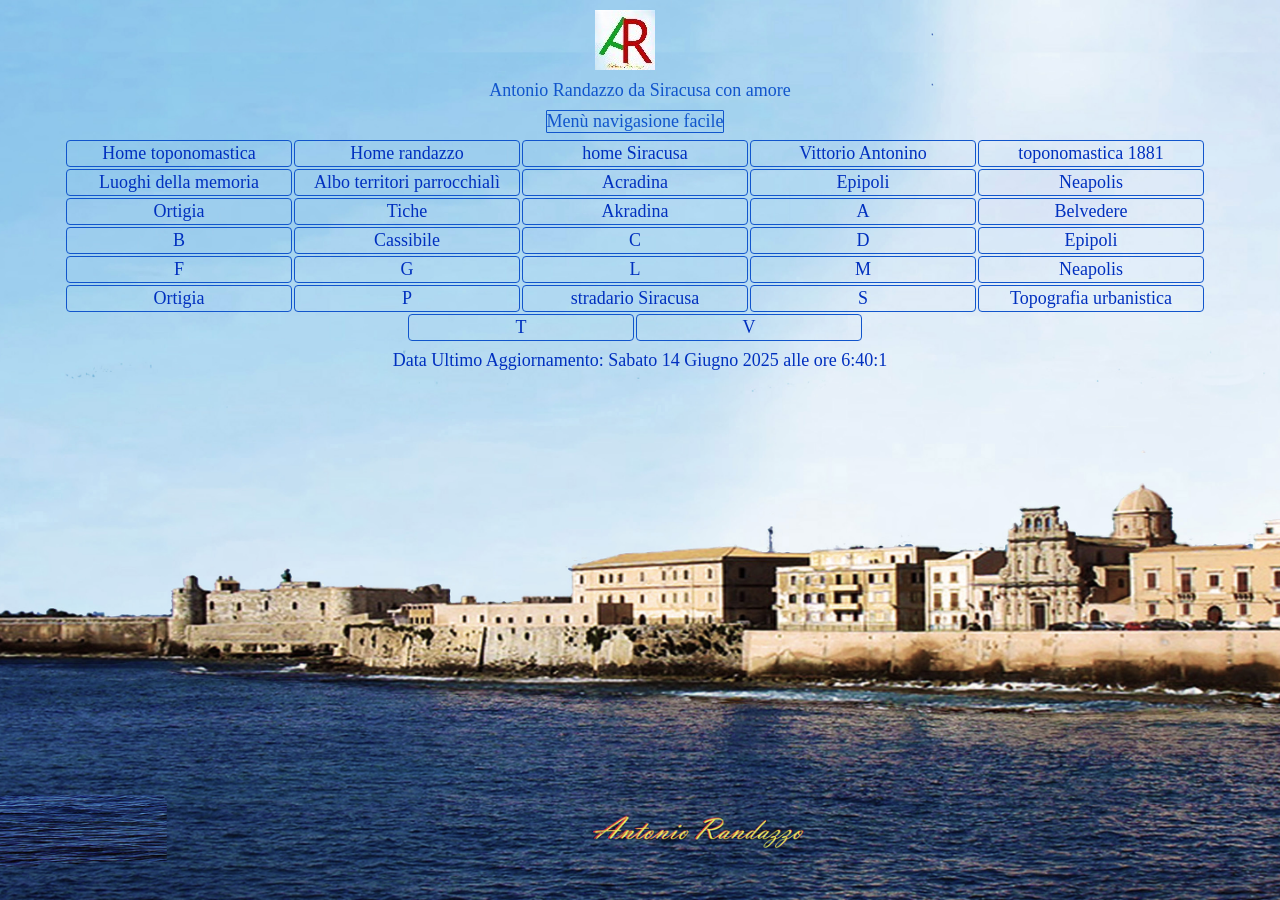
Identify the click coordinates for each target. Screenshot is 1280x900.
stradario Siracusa (635, 298)
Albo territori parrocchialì (407, 182)
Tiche (407, 211)
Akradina (635, 211)
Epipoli (863, 182)
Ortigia (179, 211)
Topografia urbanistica (1091, 298)
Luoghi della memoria (179, 182)
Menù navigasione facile (635, 121)
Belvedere (1091, 211)
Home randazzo (406, 153)
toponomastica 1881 (1090, 153)
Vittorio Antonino (862, 153)
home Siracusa (634, 153)
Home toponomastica (178, 153)
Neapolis (1091, 182)
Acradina (635, 182)
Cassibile (407, 240)
